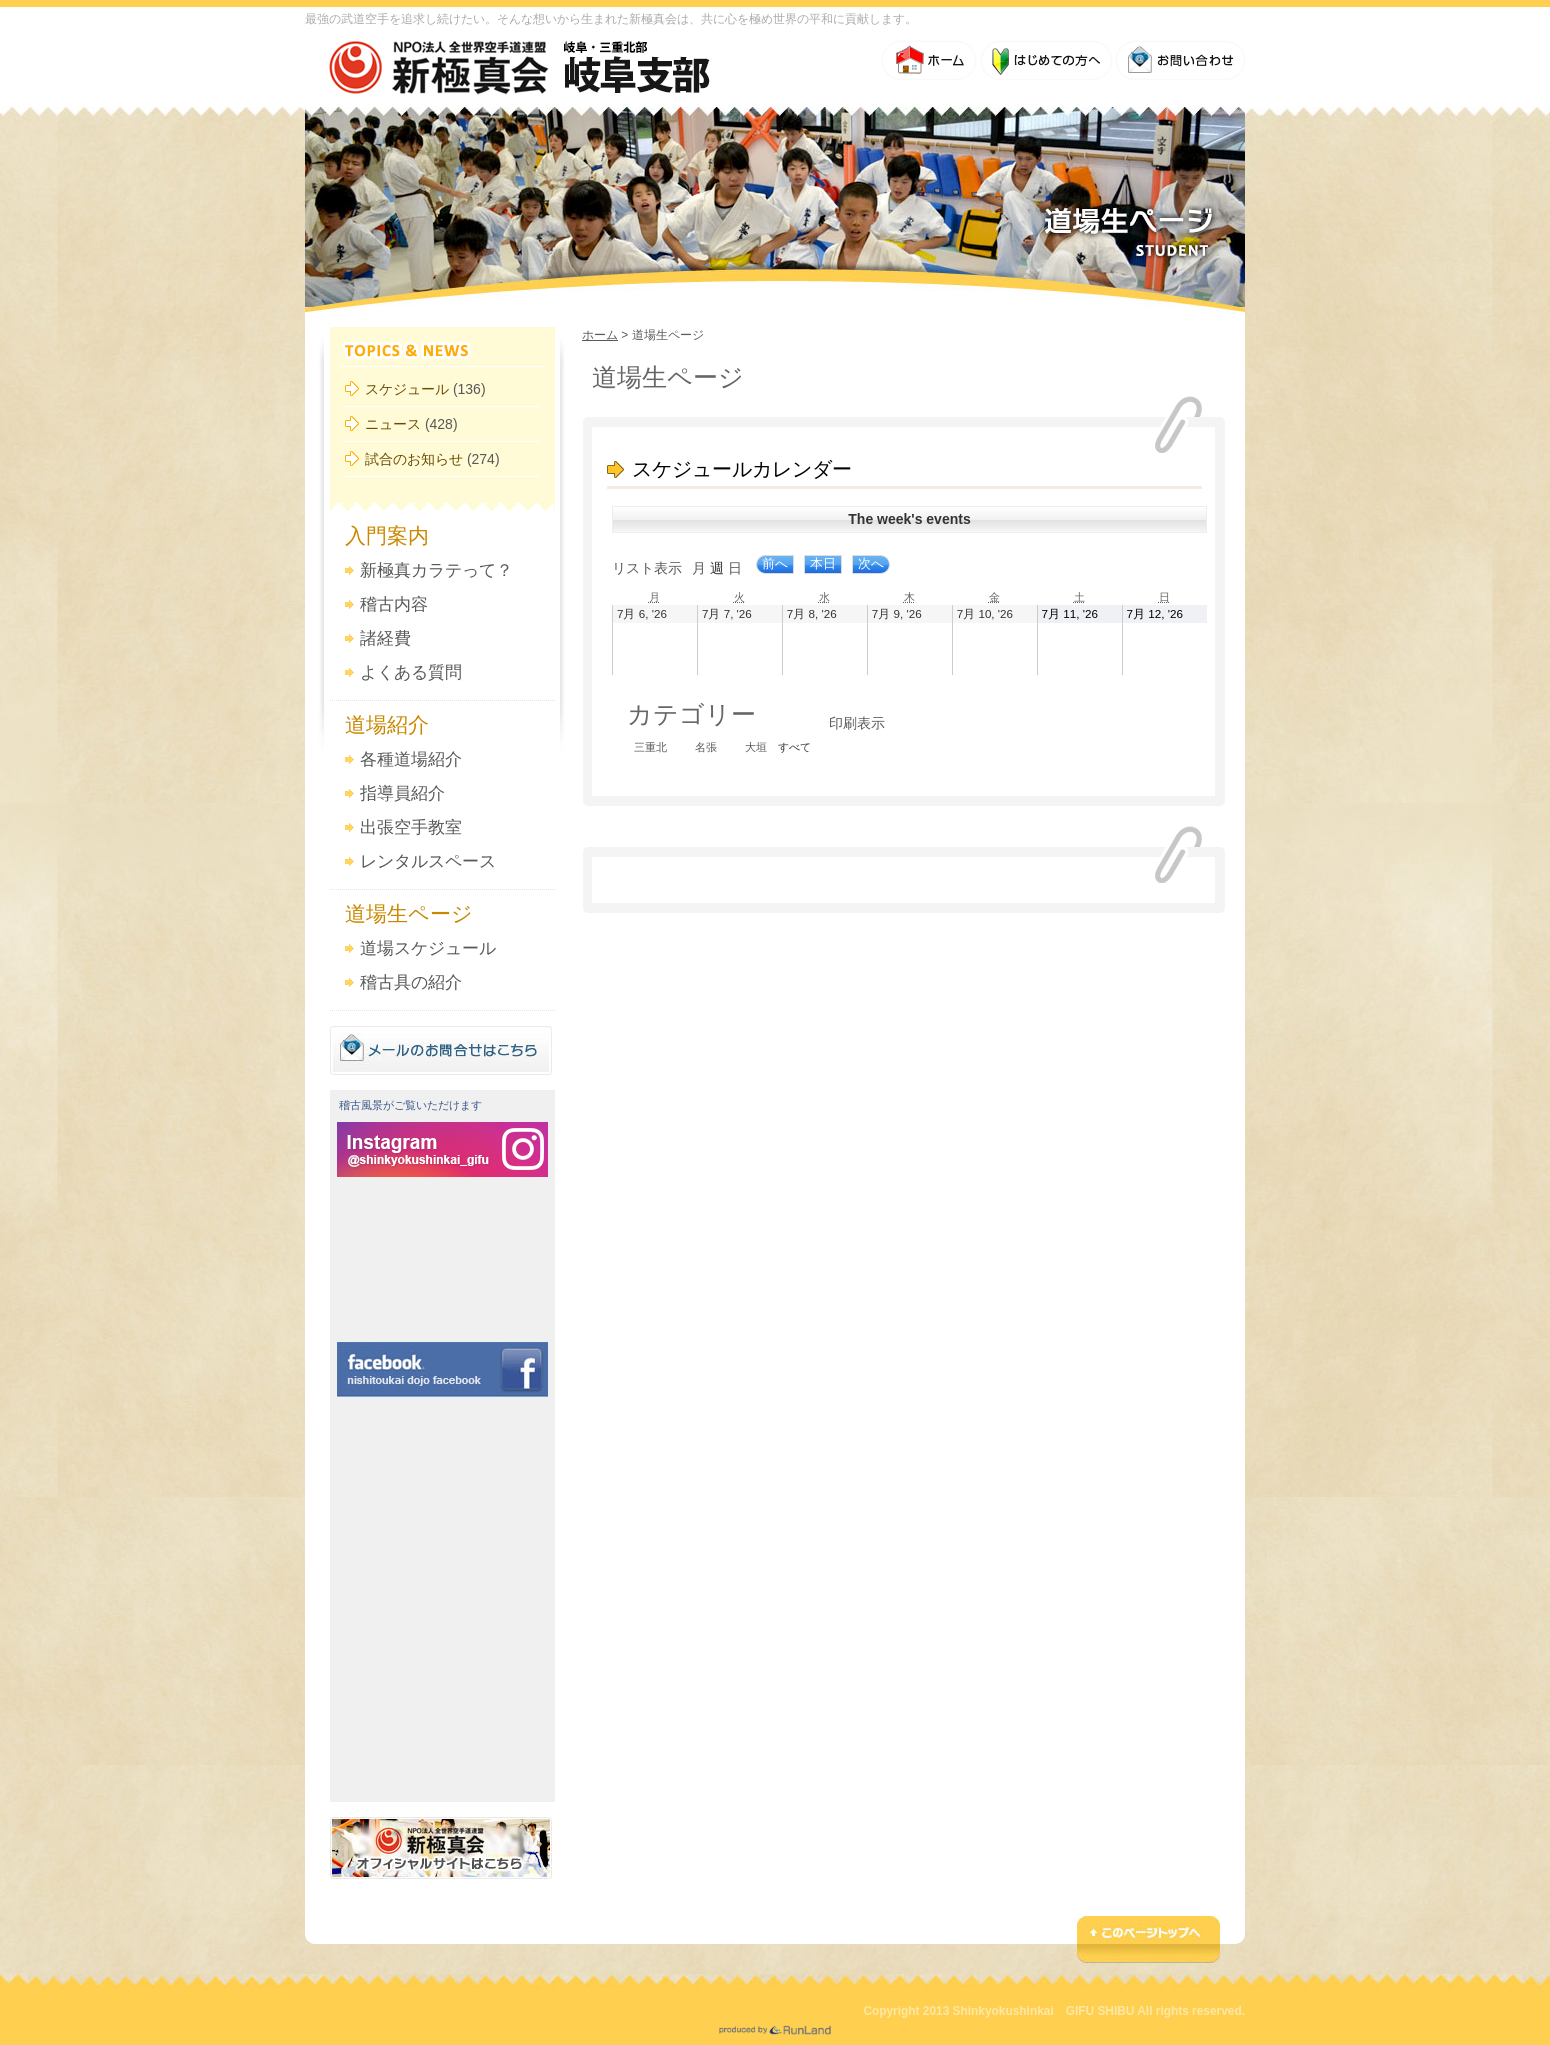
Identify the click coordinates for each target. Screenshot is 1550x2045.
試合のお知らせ (414, 459)
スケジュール (407, 389)
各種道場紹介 (411, 759)
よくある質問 (411, 672)
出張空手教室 (411, 827)
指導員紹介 (402, 793)
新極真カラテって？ (436, 570)
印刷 (857, 723)
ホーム (600, 335)
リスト (647, 568)
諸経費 (385, 638)
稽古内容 (394, 604)
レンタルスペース (428, 861)
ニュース (393, 424)
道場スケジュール (428, 948)
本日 (823, 564)
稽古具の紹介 (411, 982)
